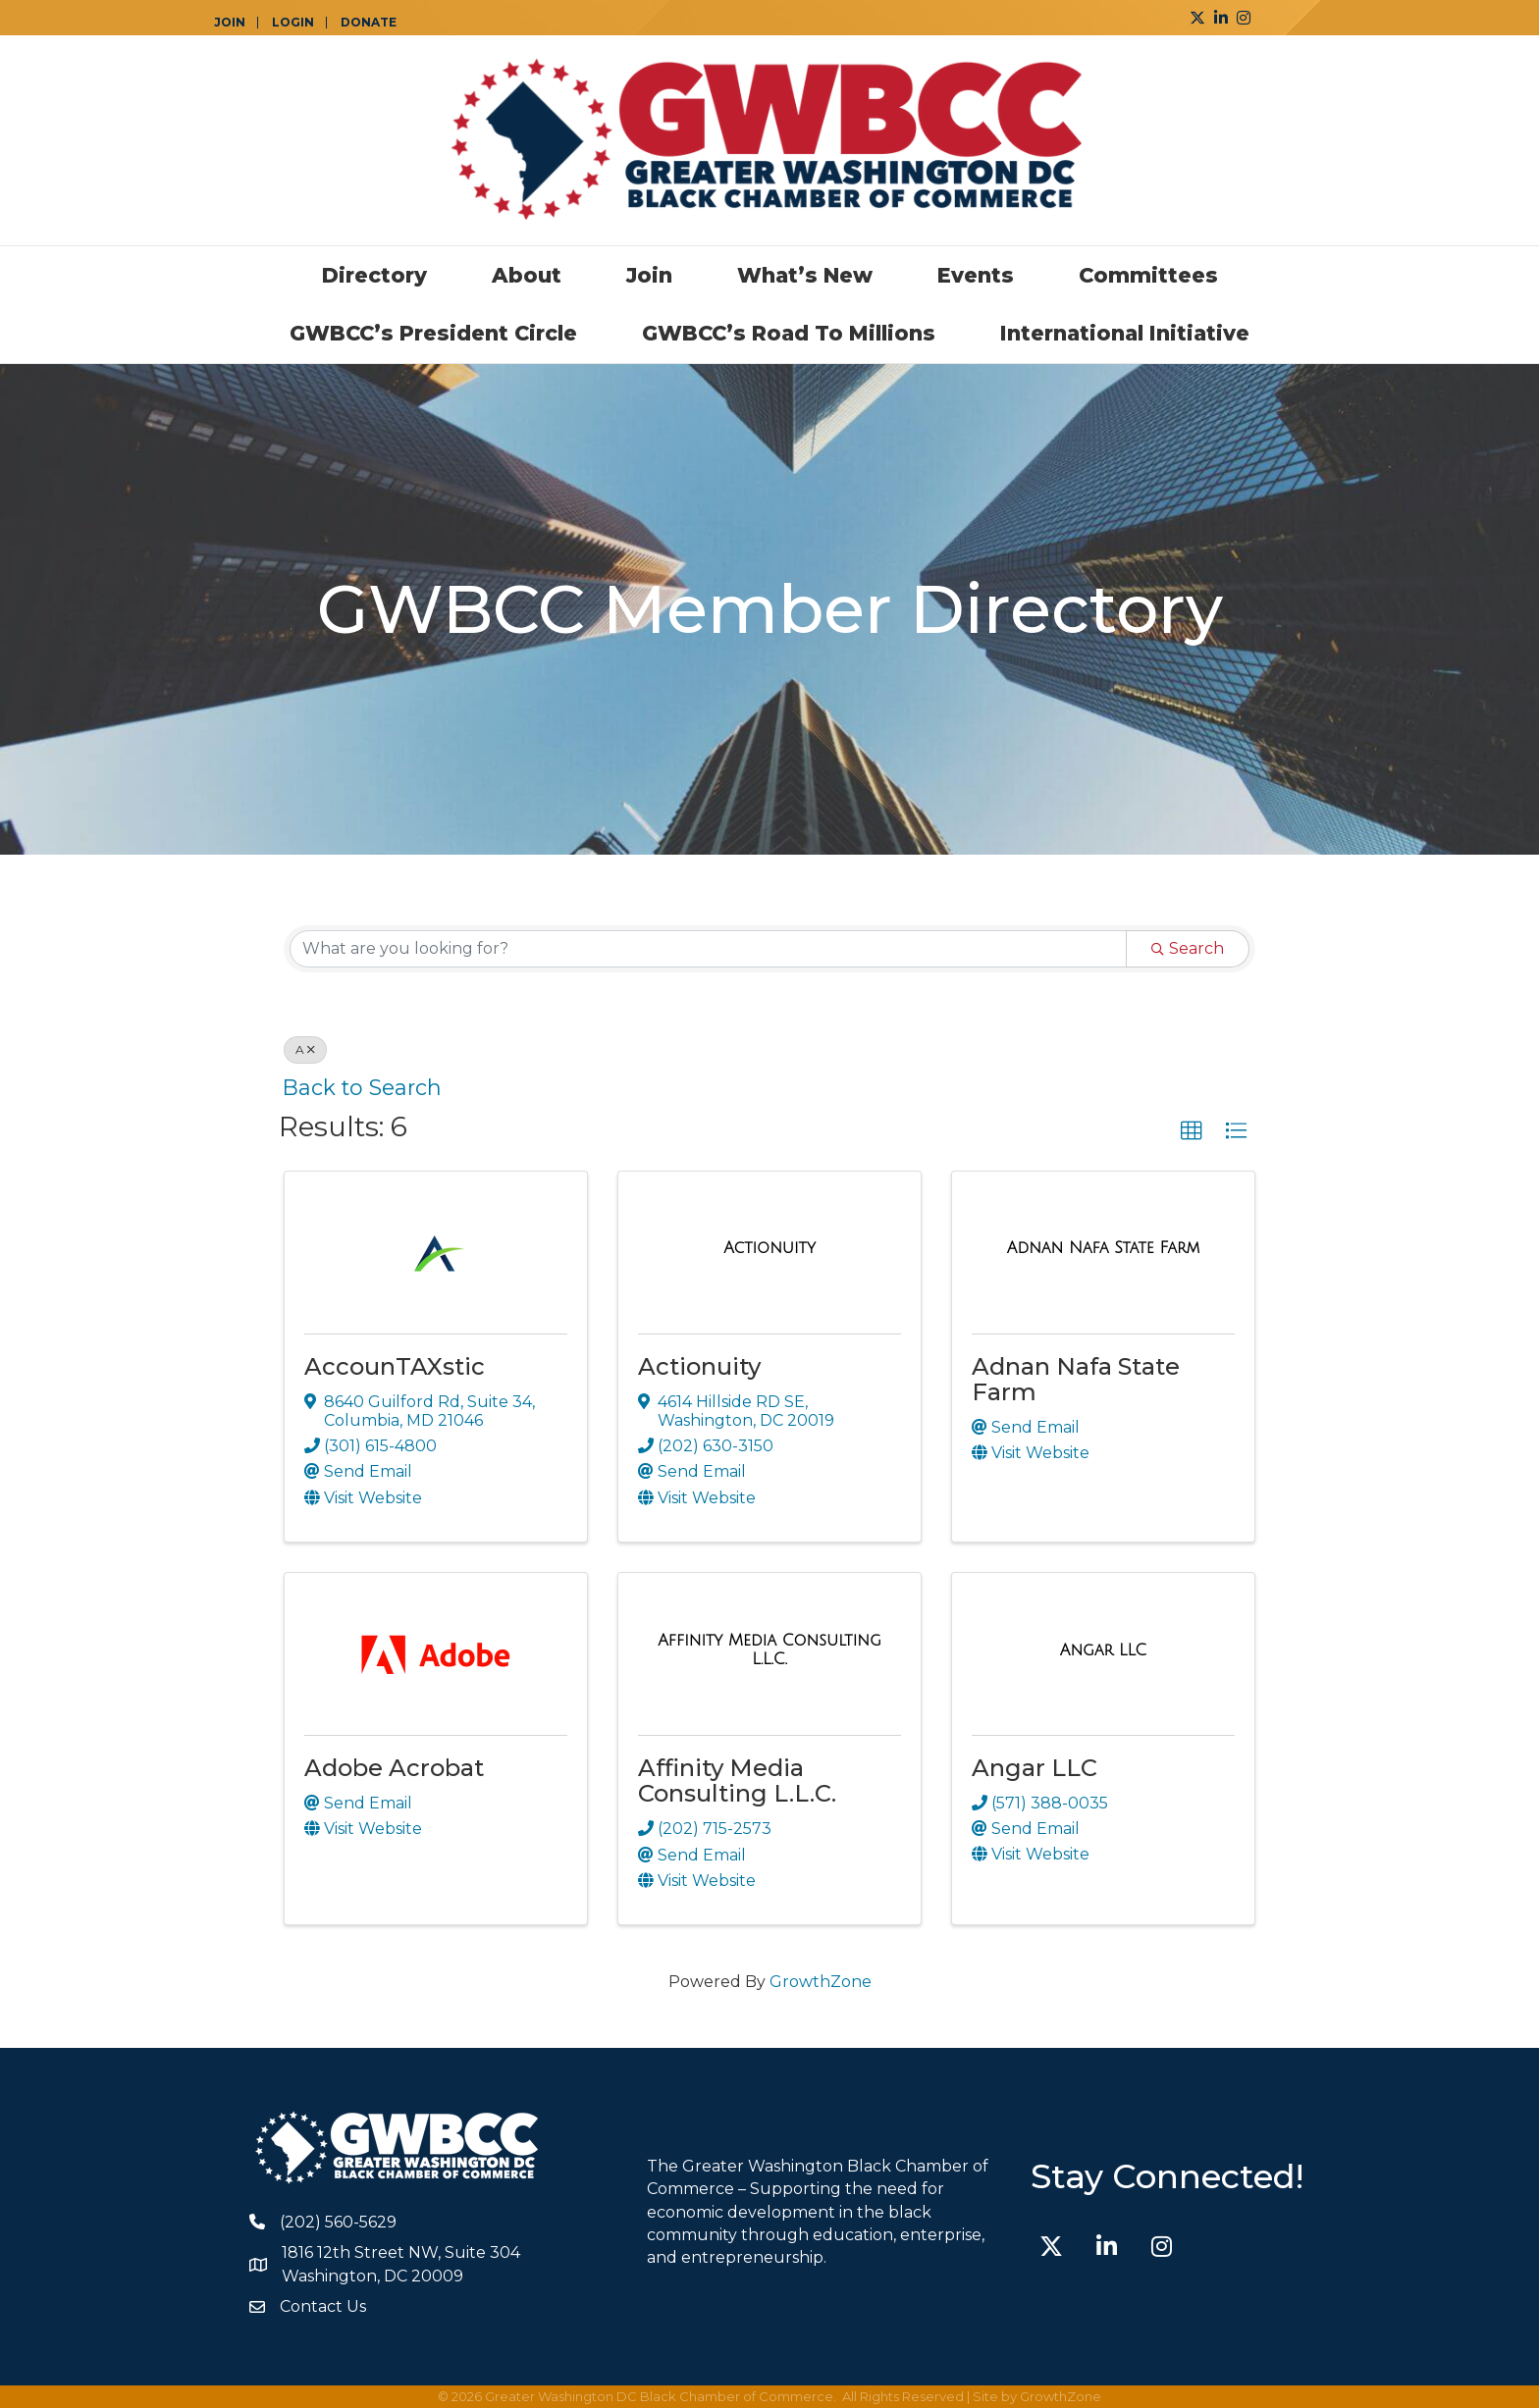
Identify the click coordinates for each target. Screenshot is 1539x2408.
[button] (1191, 1131)
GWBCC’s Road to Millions (788, 333)
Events (975, 275)
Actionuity (699, 1366)
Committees (1148, 275)
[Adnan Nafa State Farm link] (1103, 1248)
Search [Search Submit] (1187, 948)
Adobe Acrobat (394, 1768)
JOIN (229, 22)
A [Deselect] (305, 1049)
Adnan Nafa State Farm (1076, 1379)
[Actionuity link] (769, 1248)
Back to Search (362, 1087)
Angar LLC (1034, 1768)
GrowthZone (821, 1981)
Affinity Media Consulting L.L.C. (737, 1780)
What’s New (805, 275)
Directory (374, 275)
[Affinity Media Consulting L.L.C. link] (769, 1650)
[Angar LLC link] (1103, 1650)
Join (649, 275)
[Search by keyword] (708, 949)
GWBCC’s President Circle (433, 333)
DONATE (369, 22)
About (526, 275)
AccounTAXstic (394, 1366)
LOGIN (293, 22)
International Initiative (1124, 333)
